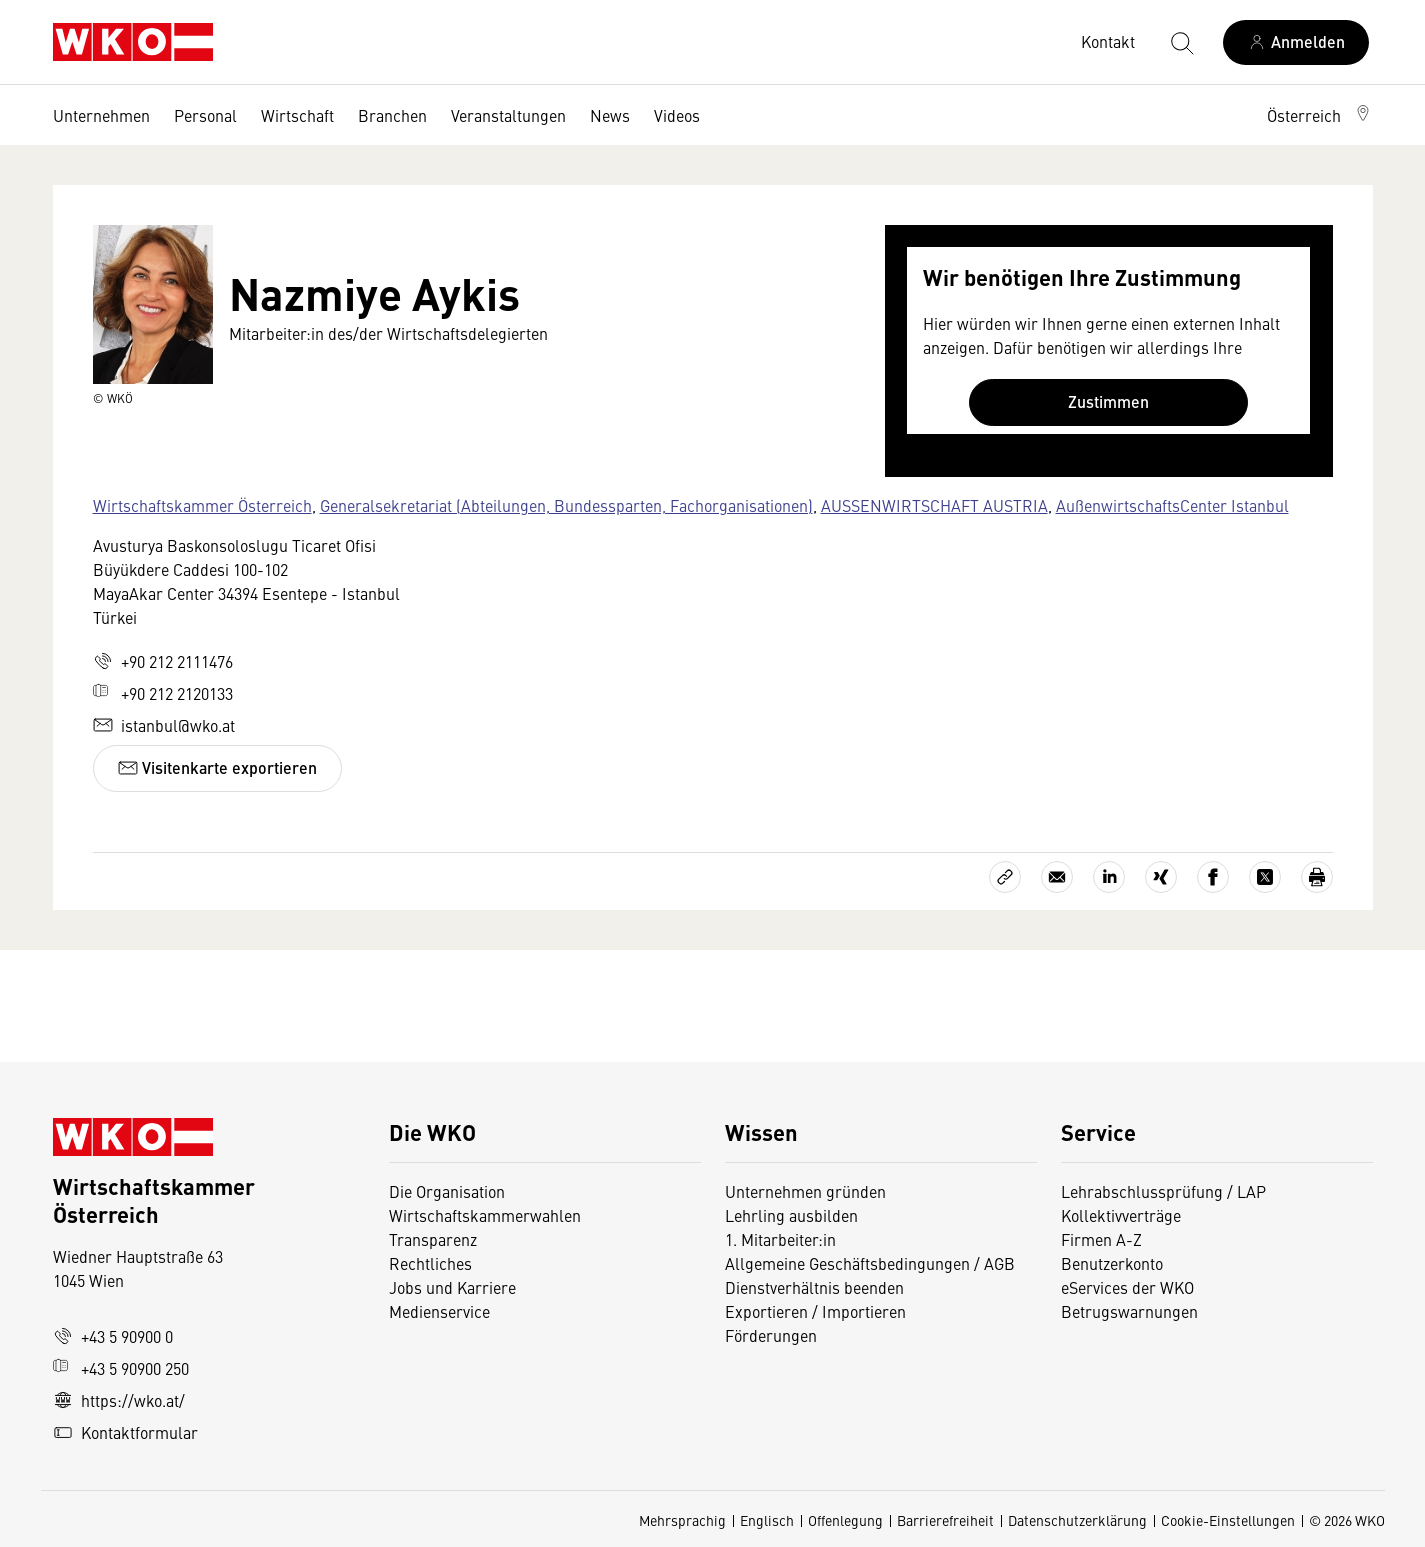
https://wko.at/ (119, 1400)
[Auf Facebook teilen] (1213, 877)
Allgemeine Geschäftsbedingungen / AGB (870, 1263)
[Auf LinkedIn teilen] (1109, 877)
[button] (1320, 115)
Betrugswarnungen (1131, 1311)
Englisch (767, 1520)
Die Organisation (447, 1191)
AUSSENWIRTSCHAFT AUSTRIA (934, 505)
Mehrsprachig (682, 1520)
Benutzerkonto (1112, 1263)
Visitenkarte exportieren (217, 767)
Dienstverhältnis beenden (814, 1287)
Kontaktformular (125, 1432)
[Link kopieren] (1005, 877)
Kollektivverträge (1121, 1215)
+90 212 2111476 (163, 661)
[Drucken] (1317, 877)
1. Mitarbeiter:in (780, 1239)
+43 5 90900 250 (121, 1368)
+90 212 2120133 (163, 693)
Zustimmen (1108, 401)
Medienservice (439, 1311)
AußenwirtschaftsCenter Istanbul (1172, 505)
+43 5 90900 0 (113, 1336)
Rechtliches (430, 1263)
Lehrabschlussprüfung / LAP (1163, 1191)
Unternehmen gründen (805, 1191)
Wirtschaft (297, 115)
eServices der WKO (1127, 1287)
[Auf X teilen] (1265, 877)
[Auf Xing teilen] (1161, 877)
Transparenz (433, 1239)
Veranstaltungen (508, 115)
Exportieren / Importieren (815, 1311)
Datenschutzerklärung (1077, 1520)
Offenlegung (845, 1520)
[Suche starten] (1181, 42)
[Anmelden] (1296, 42)
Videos (677, 115)
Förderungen (771, 1335)
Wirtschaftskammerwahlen (485, 1215)
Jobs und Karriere (452, 1287)
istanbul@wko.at (164, 725)
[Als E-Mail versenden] (1057, 877)
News (610, 115)
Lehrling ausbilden (791, 1215)
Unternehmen (101, 115)
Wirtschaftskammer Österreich (202, 505)
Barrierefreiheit (945, 1520)
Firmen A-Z (1101, 1239)
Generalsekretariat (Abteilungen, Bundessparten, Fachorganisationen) (566, 505)
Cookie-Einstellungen (1228, 1520)
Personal (205, 115)
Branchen (392, 115)
